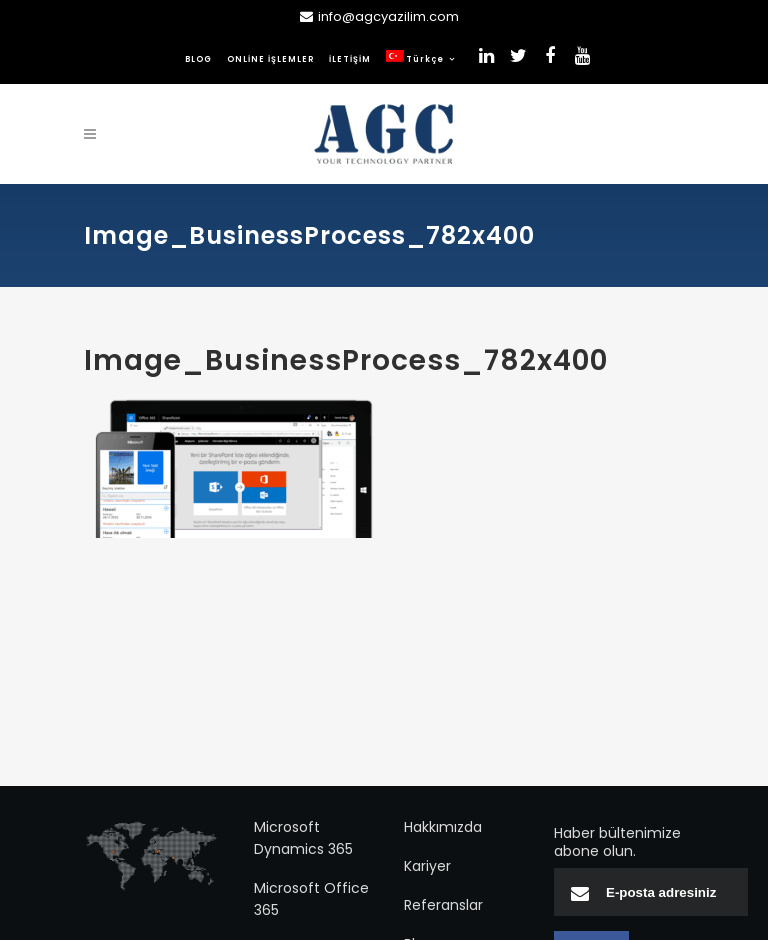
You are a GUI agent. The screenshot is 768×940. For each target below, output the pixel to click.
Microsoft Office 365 (311, 899)
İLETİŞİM (350, 59)
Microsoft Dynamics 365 (303, 838)
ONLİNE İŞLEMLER (270, 59)
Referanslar (443, 905)
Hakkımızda (443, 827)
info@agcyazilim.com (388, 16)
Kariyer (427, 866)
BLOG (198, 59)
